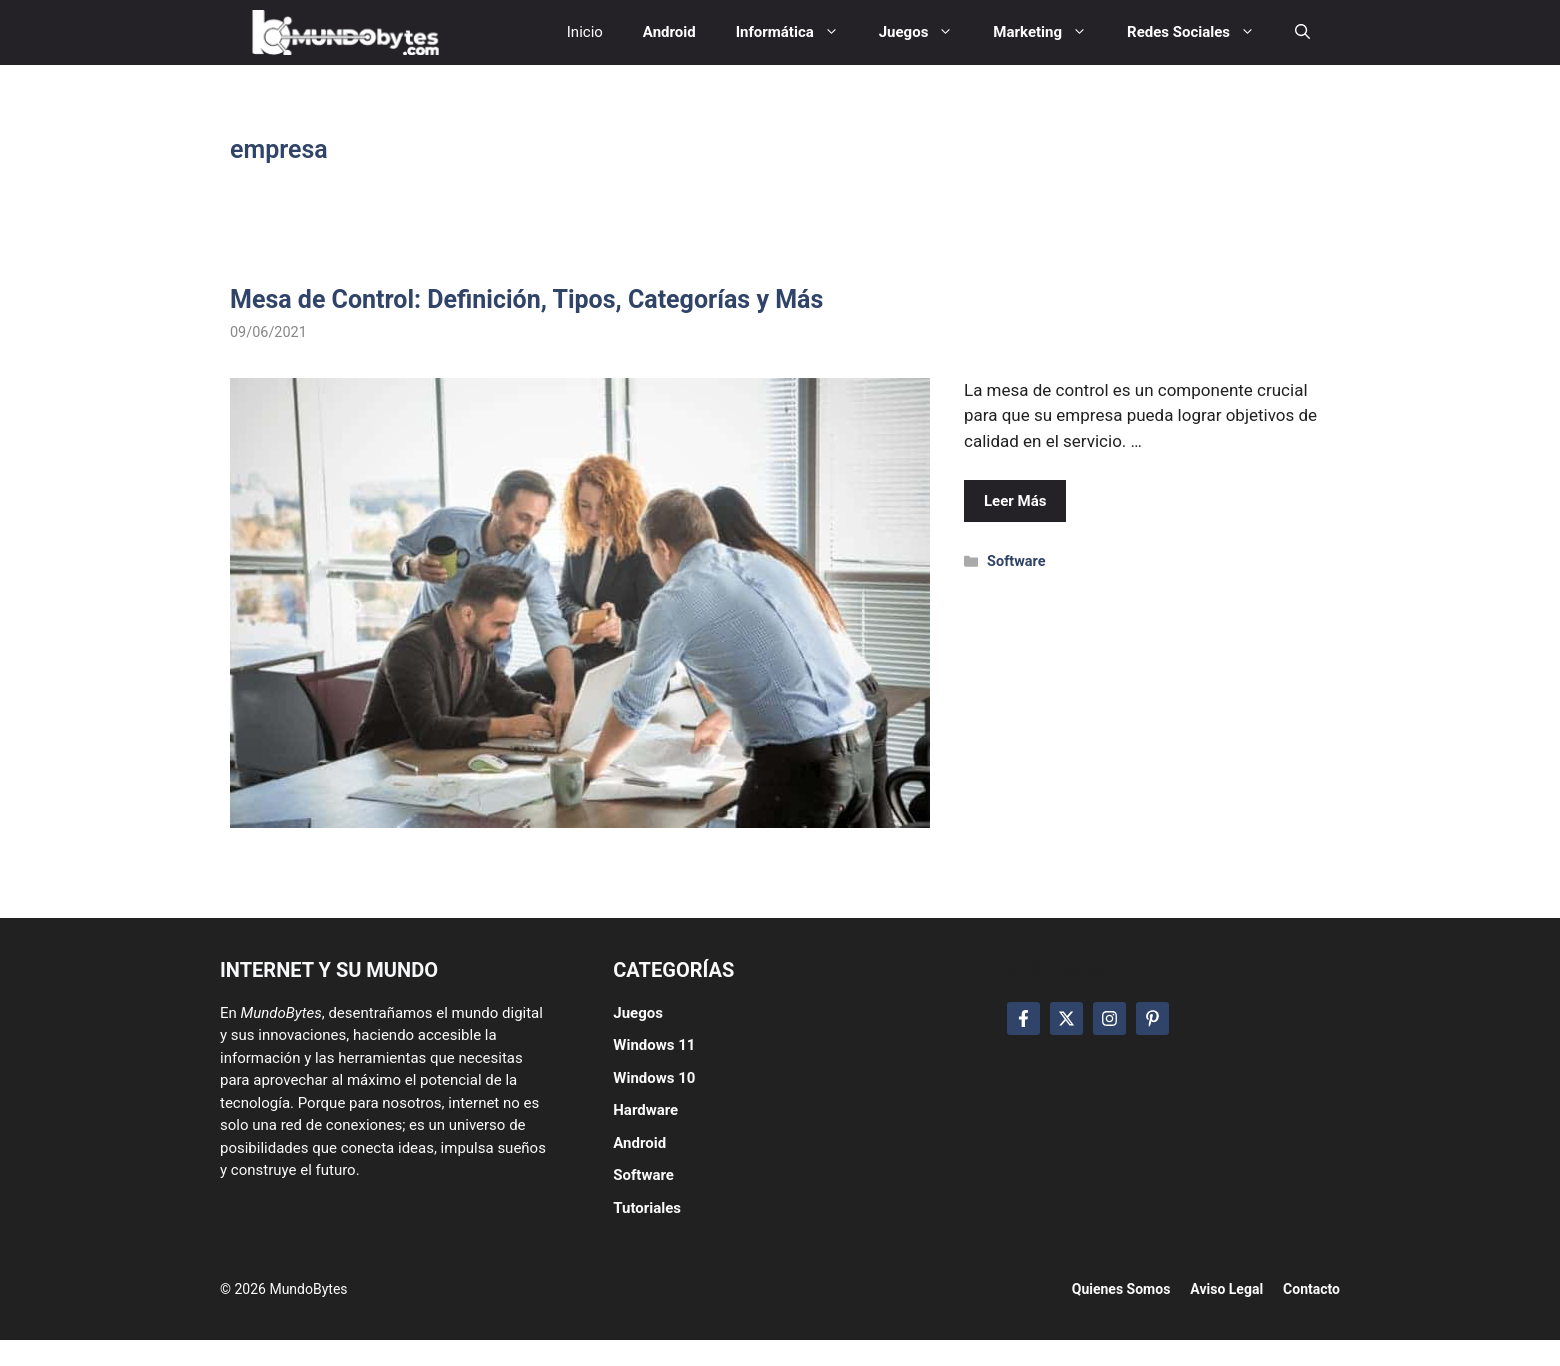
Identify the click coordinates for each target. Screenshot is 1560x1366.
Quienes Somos (1121, 1289)
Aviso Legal (1226, 1289)
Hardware (645, 1110)
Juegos (638, 1013)
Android (639, 1143)
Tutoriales (647, 1208)
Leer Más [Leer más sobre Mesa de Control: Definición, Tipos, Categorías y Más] (1015, 501)
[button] (1302, 32)
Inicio (585, 32)
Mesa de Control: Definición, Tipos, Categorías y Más (526, 299)
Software (1016, 561)
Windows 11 (654, 1045)
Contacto (1311, 1289)
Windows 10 (654, 1078)
